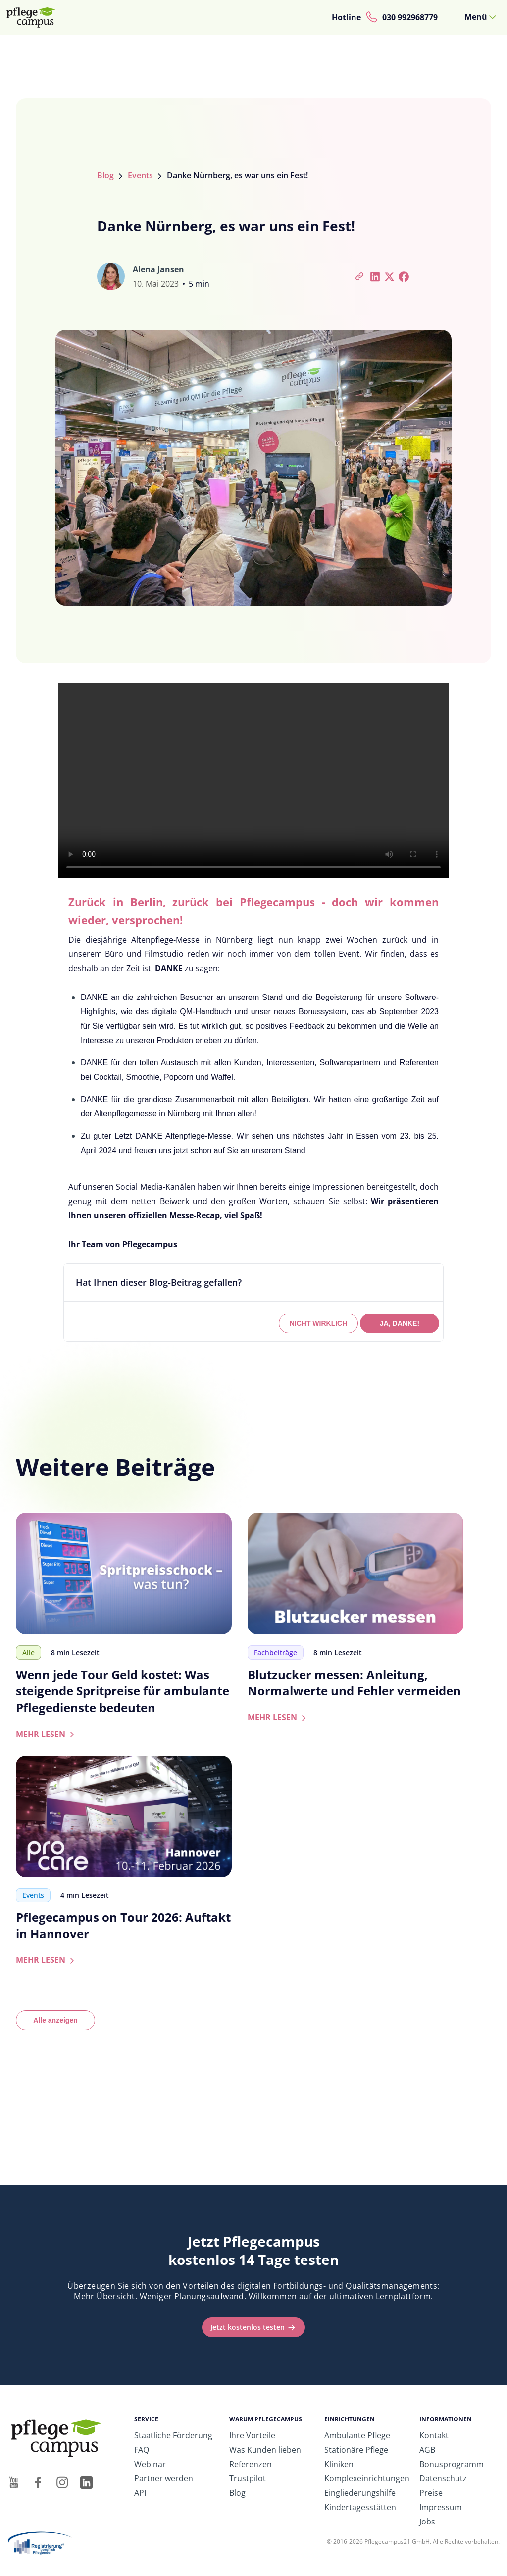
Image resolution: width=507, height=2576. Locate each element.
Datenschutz (443, 2478)
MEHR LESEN (46, 1734)
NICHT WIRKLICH (319, 1323)
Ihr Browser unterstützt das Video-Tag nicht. (253, 780)
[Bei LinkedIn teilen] (375, 275)
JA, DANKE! (399, 1323)
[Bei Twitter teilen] (389, 275)
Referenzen (250, 2464)
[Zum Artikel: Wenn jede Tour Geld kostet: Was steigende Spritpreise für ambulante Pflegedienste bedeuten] (124, 1573)
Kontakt (434, 2435)
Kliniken (339, 2464)
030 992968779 (410, 17)
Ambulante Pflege (357, 2435)
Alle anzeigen (55, 2020)
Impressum (440, 2507)
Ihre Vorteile (252, 2435)
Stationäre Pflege (356, 2449)
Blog (105, 175)
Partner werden (163, 2478)
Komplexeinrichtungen (366, 2478)
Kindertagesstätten (360, 2507)
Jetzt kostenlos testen (247, 2327)
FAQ (141, 2449)
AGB (427, 2449)
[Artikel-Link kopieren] (360, 275)
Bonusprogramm (451, 2464)
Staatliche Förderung (173, 2435)
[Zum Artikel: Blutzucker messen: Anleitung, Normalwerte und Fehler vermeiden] (355, 1573)
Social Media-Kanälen (155, 1186)
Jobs (427, 2521)
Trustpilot (247, 2478)
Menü (475, 16)
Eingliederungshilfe (360, 2492)
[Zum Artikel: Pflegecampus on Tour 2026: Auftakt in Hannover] (124, 1816)
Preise (431, 2492)
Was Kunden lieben (265, 2449)
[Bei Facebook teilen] (404, 275)
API (140, 2492)
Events (140, 175)
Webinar (150, 2464)
